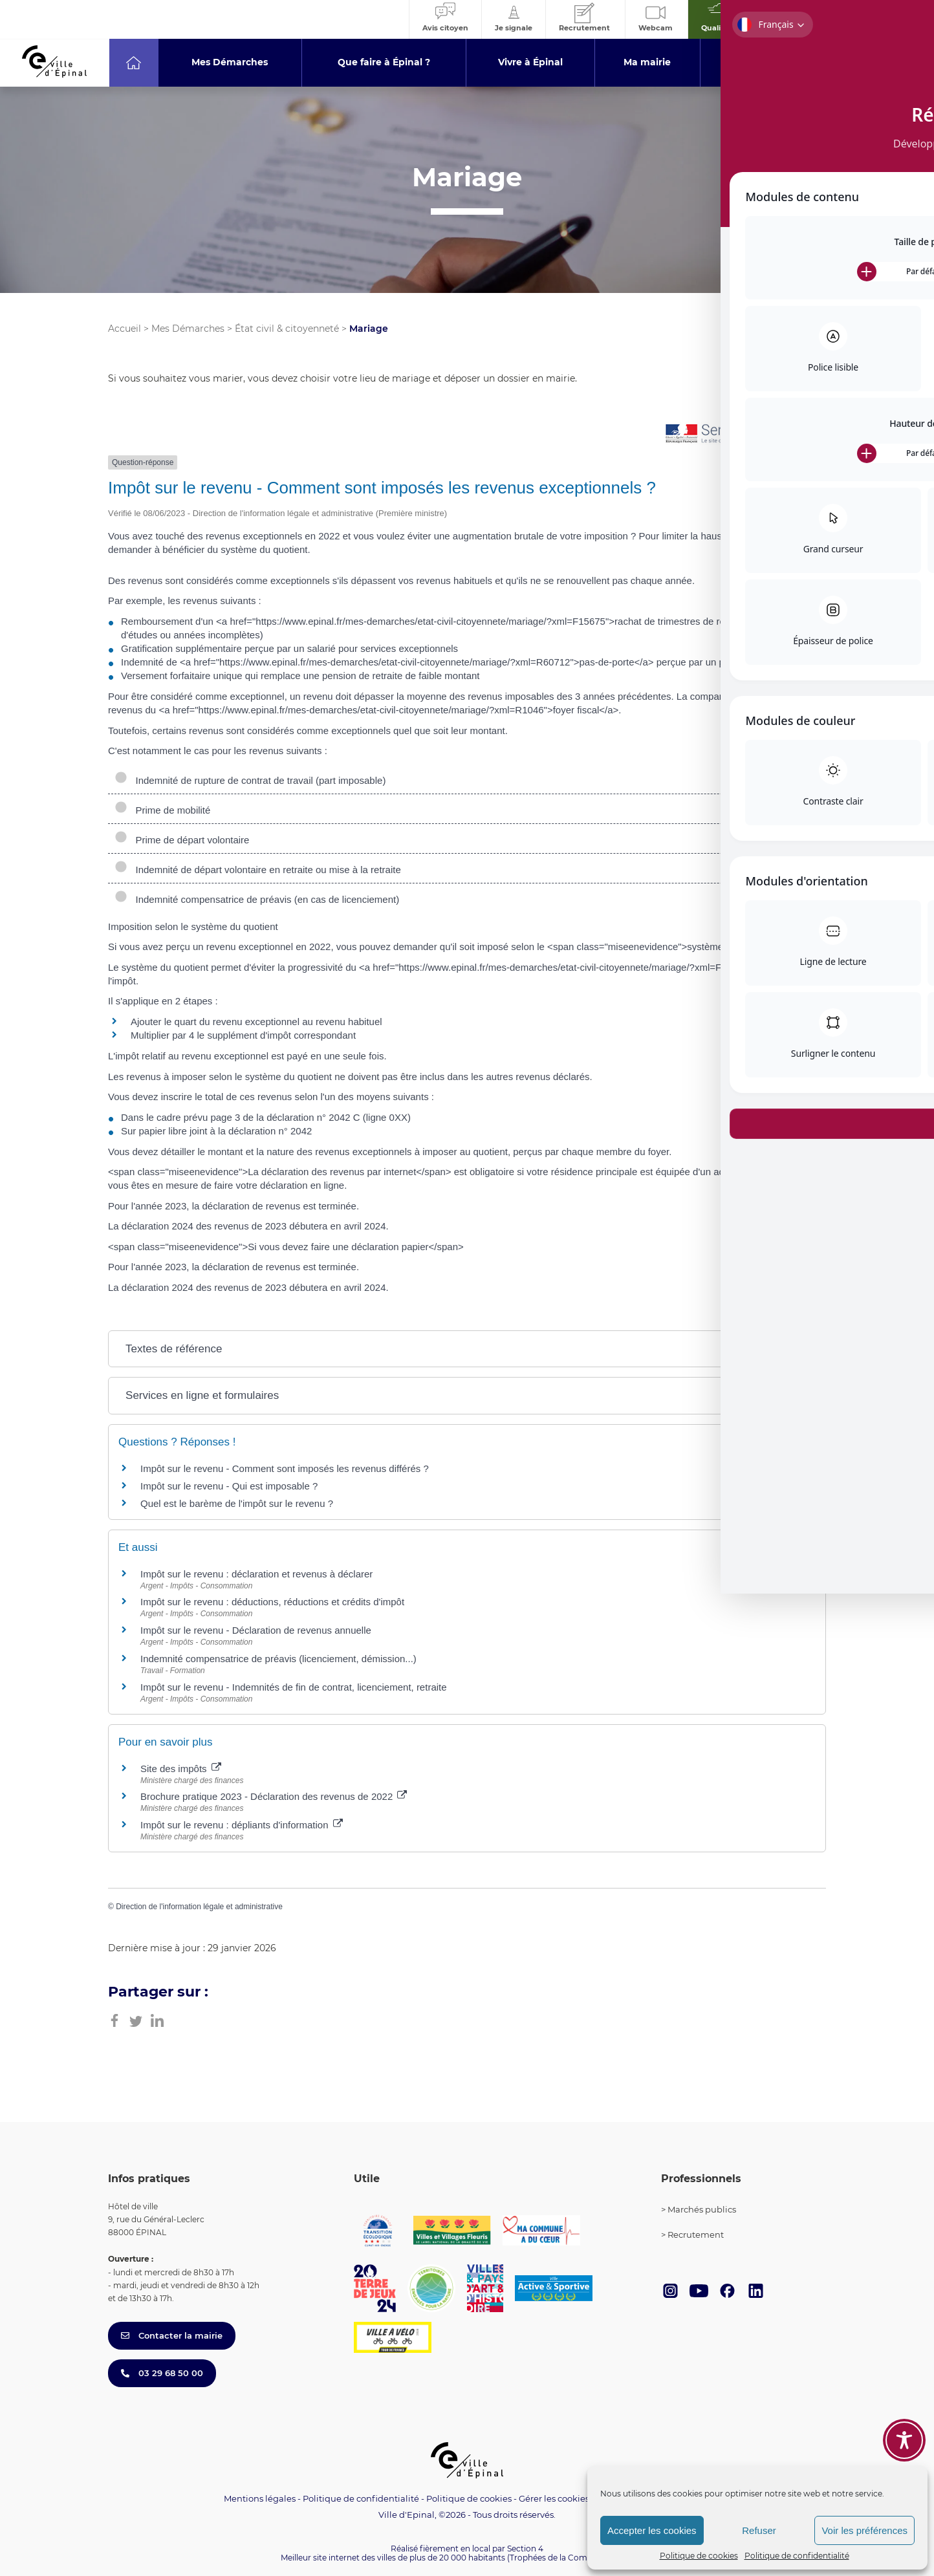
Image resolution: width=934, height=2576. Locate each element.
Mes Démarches (187, 328)
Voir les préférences (864, 2530)
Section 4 (525, 2548)
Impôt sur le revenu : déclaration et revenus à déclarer (256, 1573)
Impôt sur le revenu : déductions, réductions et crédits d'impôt (272, 1601)
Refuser (759, 2530)
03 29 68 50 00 (162, 2373)
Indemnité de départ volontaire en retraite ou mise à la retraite (257, 869)
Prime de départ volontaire (181, 839)
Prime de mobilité (163, 810)
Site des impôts (180, 1768)
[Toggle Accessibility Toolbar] (904, 2436)
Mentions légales (260, 2498)
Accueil (124, 328)
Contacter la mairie (172, 2335)
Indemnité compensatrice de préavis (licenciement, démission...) (278, 1658)
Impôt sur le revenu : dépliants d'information (241, 1824)
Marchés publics (702, 2209)
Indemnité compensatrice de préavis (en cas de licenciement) (256, 899)
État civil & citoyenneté (287, 328)
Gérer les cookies (554, 2499)
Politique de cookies (699, 2555)
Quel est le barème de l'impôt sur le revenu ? (236, 1503)
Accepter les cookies (652, 2530)
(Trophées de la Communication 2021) (580, 2557)
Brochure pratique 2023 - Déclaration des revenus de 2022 (273, 1796)
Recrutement (696, 2234)
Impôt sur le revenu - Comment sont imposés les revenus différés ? (284, 1468)
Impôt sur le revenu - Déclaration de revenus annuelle (255, 1630)
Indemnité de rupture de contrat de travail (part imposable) (250, 780)
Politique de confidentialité (796, 2555)
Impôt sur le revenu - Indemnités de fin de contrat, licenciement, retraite (293, 1687)
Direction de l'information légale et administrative (199, 1906)
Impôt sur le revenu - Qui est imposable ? (229, 1485)
